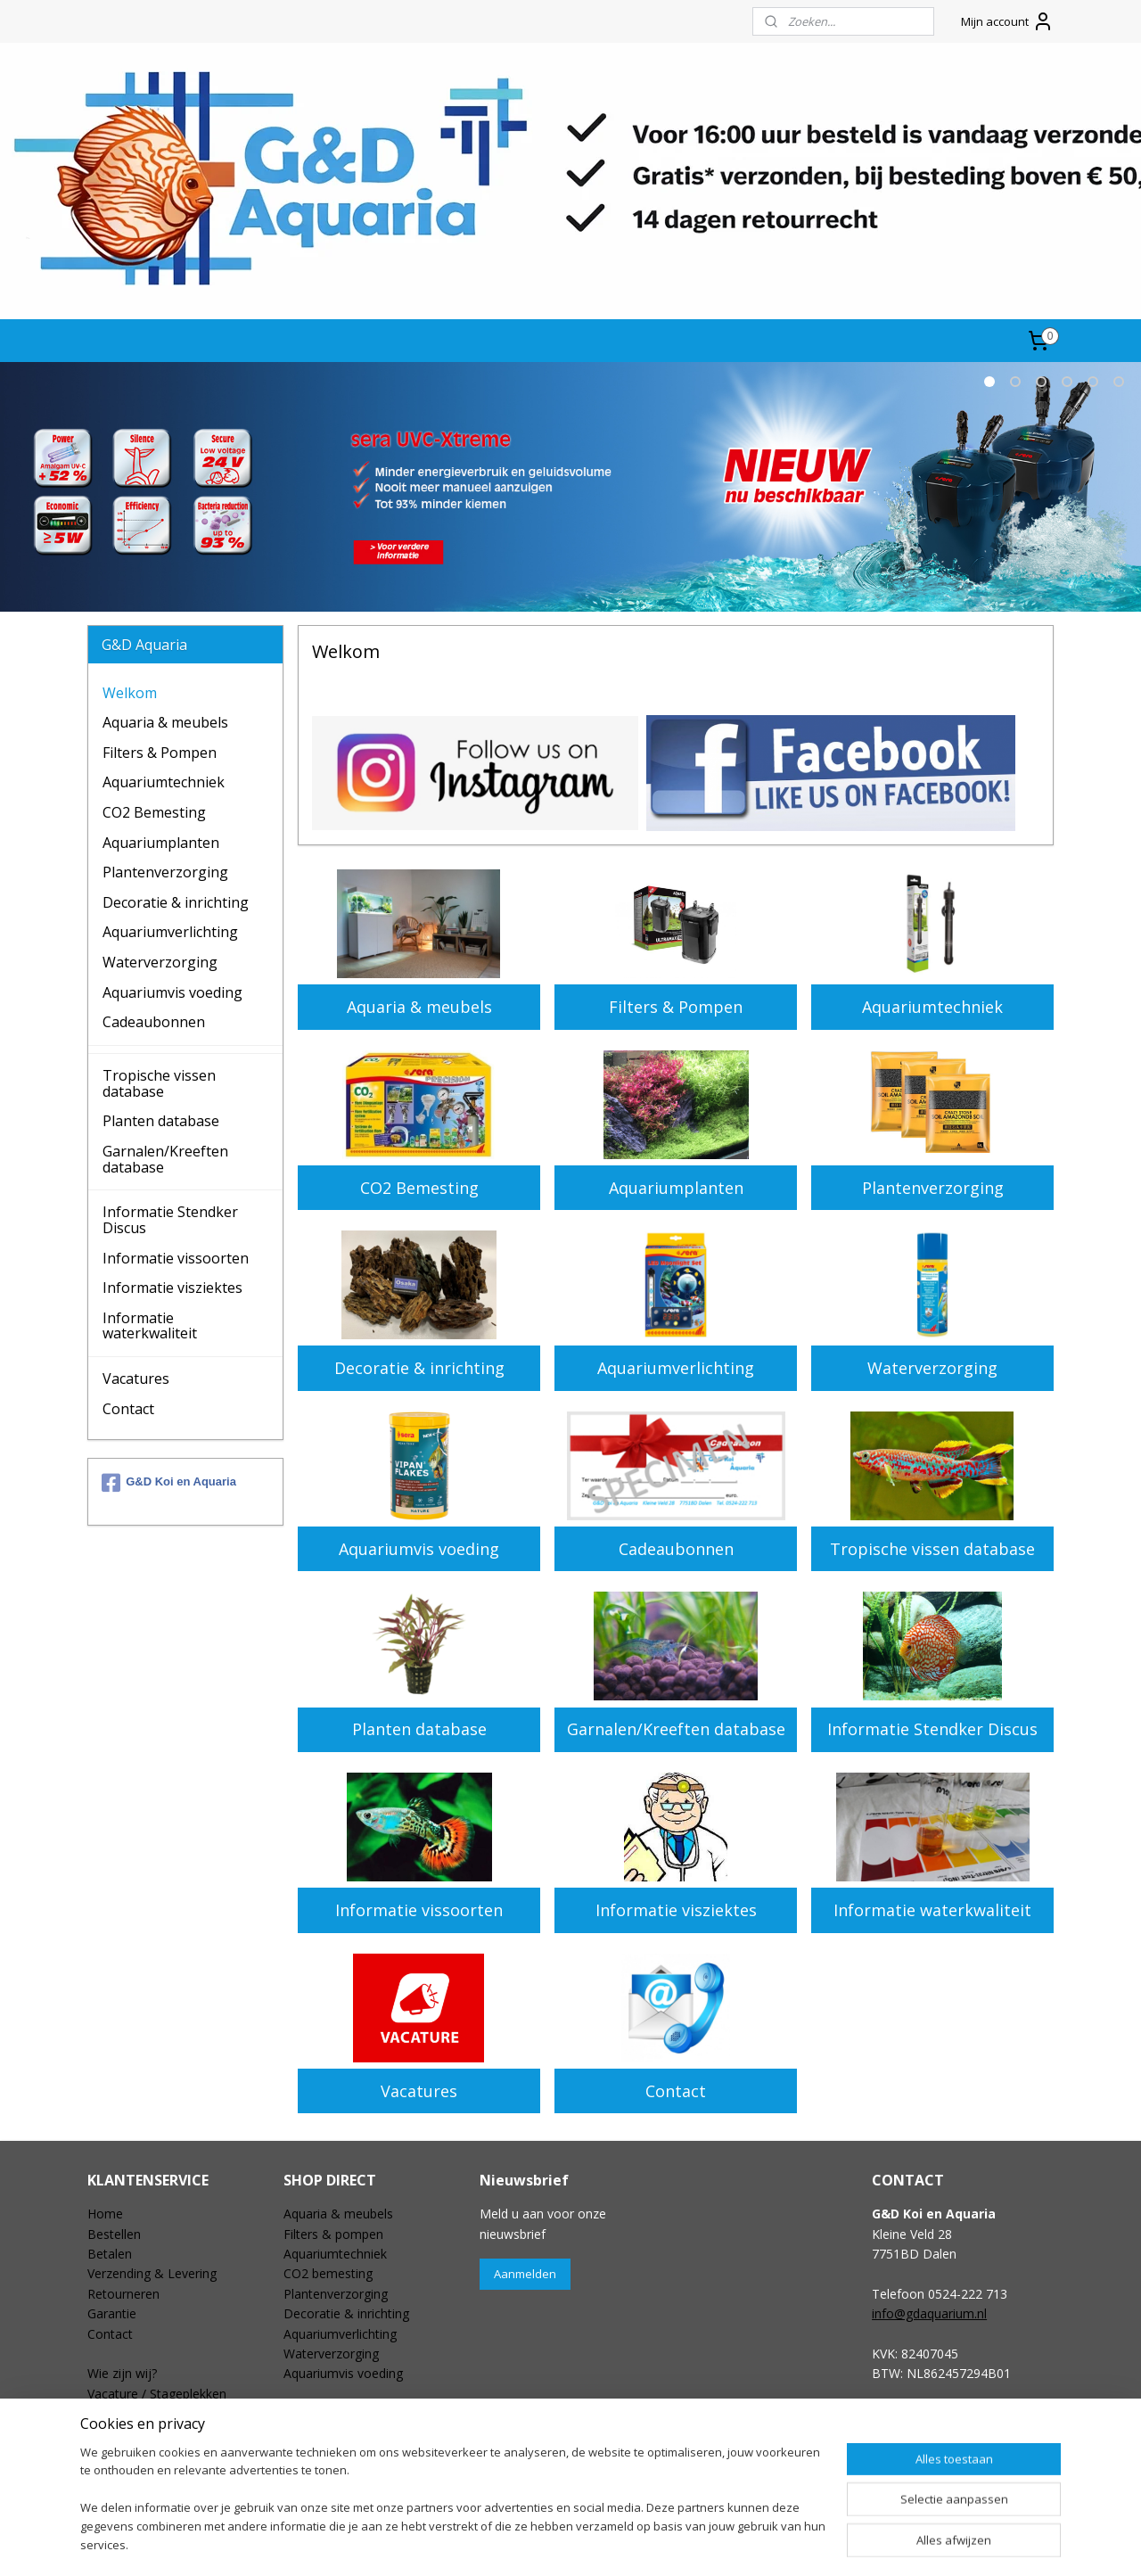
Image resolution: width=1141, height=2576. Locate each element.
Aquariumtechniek (932, 1006)
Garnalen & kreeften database (370, 2473)
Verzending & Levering (152, 2273)
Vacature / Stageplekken (156, 2393)
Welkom (130, 693)
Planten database (418, 1729)
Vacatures (419, 2091)
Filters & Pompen (676, 1006)
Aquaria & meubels (418, 1006)
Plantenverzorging (932, 1187)
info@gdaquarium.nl (929, 2313)
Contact (675, 2091)
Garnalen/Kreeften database (675, 1729)
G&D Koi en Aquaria (169, 1483)
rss (539, 2543)
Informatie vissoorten (419, 1910)
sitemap (501, 2543)
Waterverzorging (932, 1368)
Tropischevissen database (358, 2433)
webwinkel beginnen (607, 2543)
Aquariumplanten (675, 1187)
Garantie (111, 2313)
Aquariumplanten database (361, 2453)
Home (105, 2213)
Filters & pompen (333, 2234)
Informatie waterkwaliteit (932, 1910)
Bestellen (114, 2234)
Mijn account (1007, 21)
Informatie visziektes (675, 1910)
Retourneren (123, 2293)
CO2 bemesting (328, 2273)
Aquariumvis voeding (419, 1549)
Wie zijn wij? (122, 2373)
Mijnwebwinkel (762, 2543)
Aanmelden (525, 2274)
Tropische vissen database (932, 1549)
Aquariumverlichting (675, 1368)
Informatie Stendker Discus (932, 1729)
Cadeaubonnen (675, 1549)
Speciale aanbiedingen (347, 2413)
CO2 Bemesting (418, 1187)
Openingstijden (130, 2413)
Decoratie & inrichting (418, 1368)
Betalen (109, 2253)
